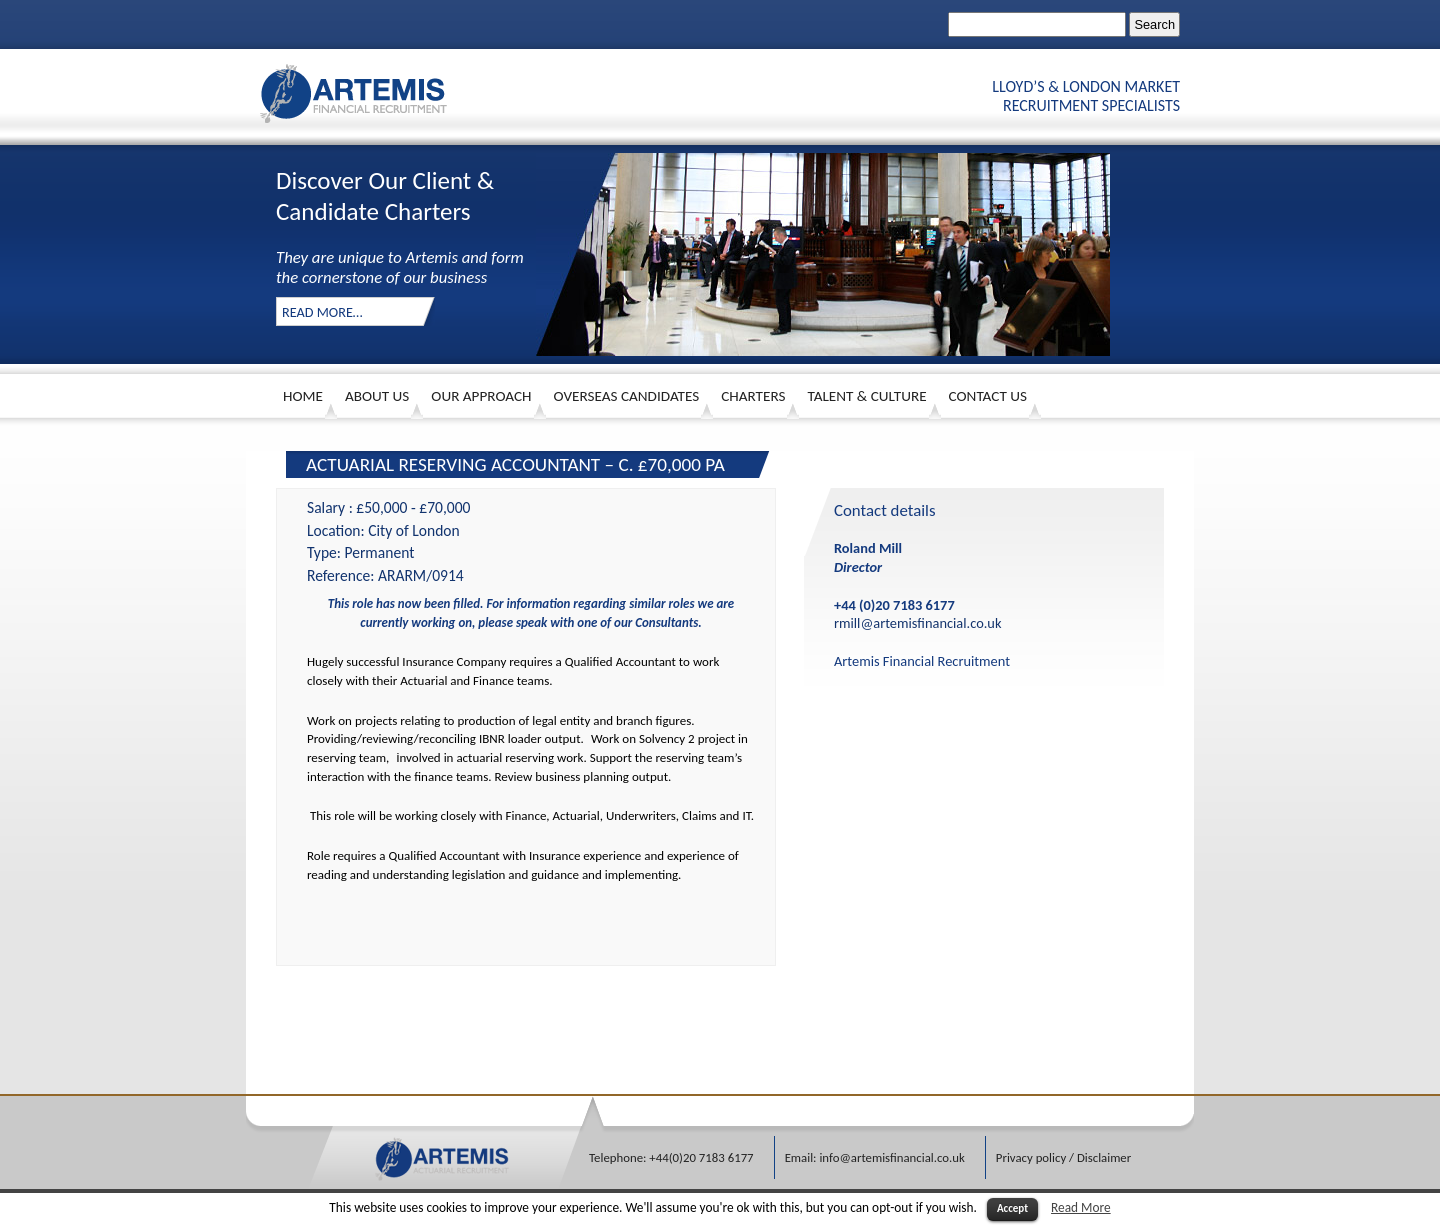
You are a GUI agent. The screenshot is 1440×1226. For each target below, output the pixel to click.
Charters (753, 396)
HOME (303, 396)
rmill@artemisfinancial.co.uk (917, 623)
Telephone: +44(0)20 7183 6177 (671, 1157)
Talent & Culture (866, 396)
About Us (377, 396)
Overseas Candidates (627, 396)
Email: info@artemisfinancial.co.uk (875, 1157)
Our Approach (481, 396)
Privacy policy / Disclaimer (1063, 1157)
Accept (1012, 1208)
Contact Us (988, 396)
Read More (1081, 1207)
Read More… (322, 312)
